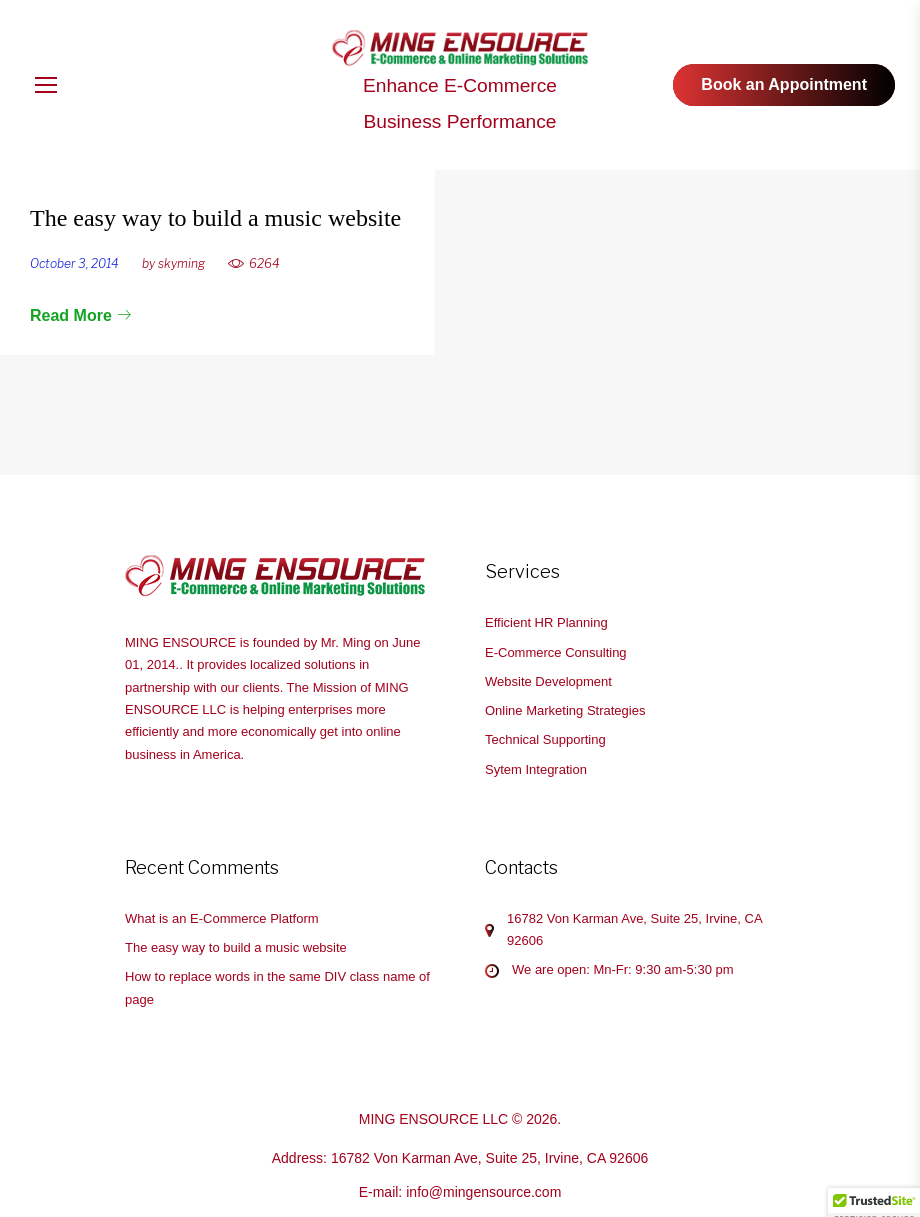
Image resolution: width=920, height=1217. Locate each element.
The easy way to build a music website (215, 218)
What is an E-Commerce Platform (222, 918)
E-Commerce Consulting (556, 652)
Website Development (548, 681)
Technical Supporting (545, 739)
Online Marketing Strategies (565, 710)
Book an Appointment (784, 84)
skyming (181, 263)
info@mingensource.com (483, 1192)
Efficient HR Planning (546, 622)
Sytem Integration (536, 769)
